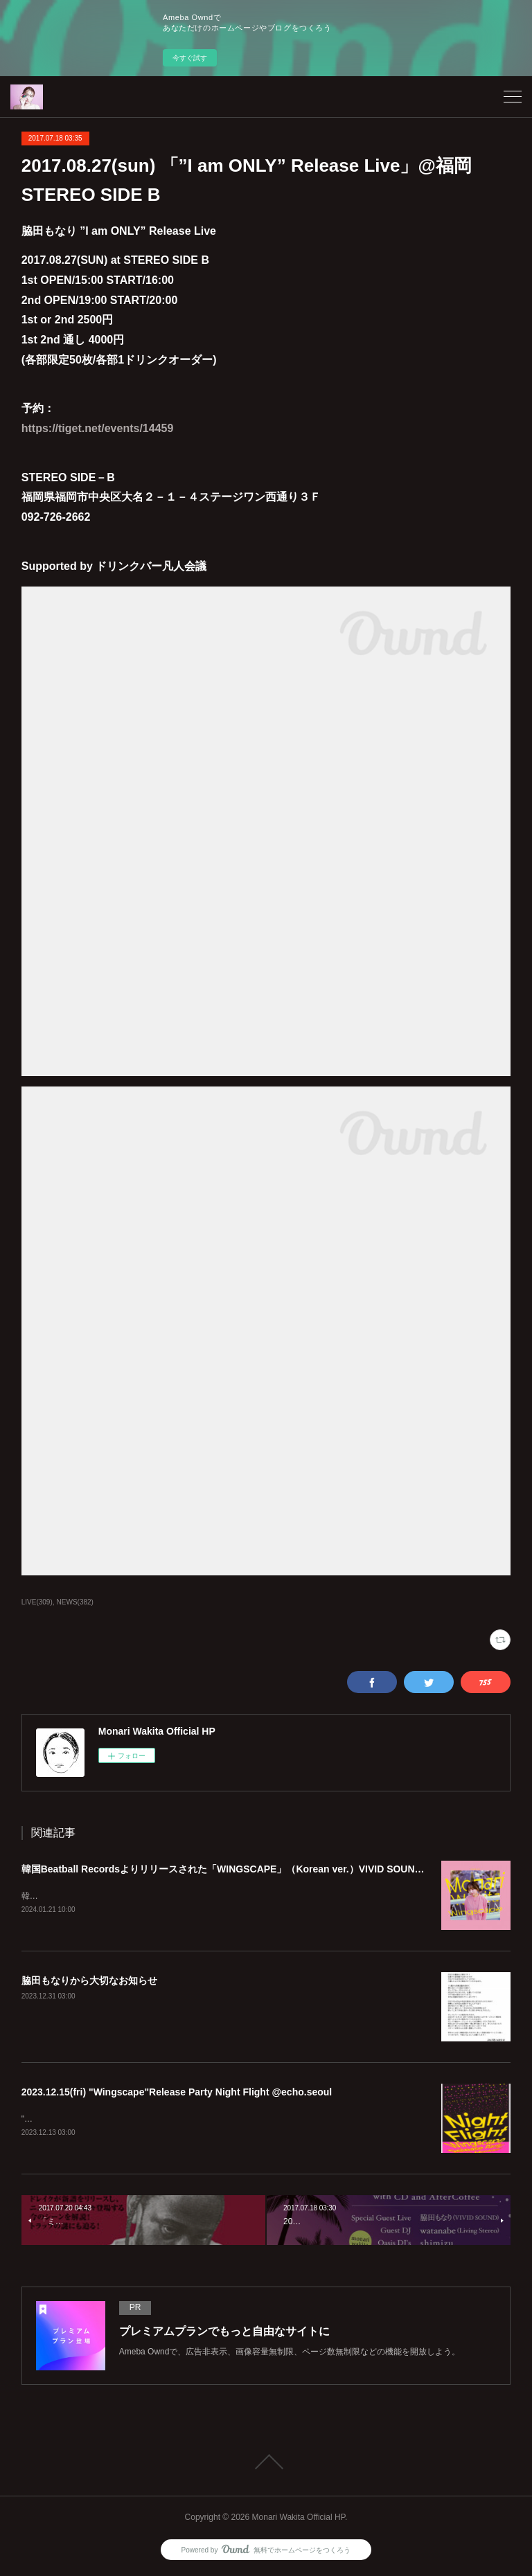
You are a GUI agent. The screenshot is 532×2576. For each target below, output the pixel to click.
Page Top (266, 2463)
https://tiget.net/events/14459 (97, 428)
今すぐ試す (189, 58)
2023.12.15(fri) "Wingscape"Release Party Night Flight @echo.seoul (176, 2093)
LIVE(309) (37, 1602)
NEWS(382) (75, 1602)
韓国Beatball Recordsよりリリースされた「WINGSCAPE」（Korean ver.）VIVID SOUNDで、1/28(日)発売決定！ (273, 1869)
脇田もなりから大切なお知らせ (89, 1981)
